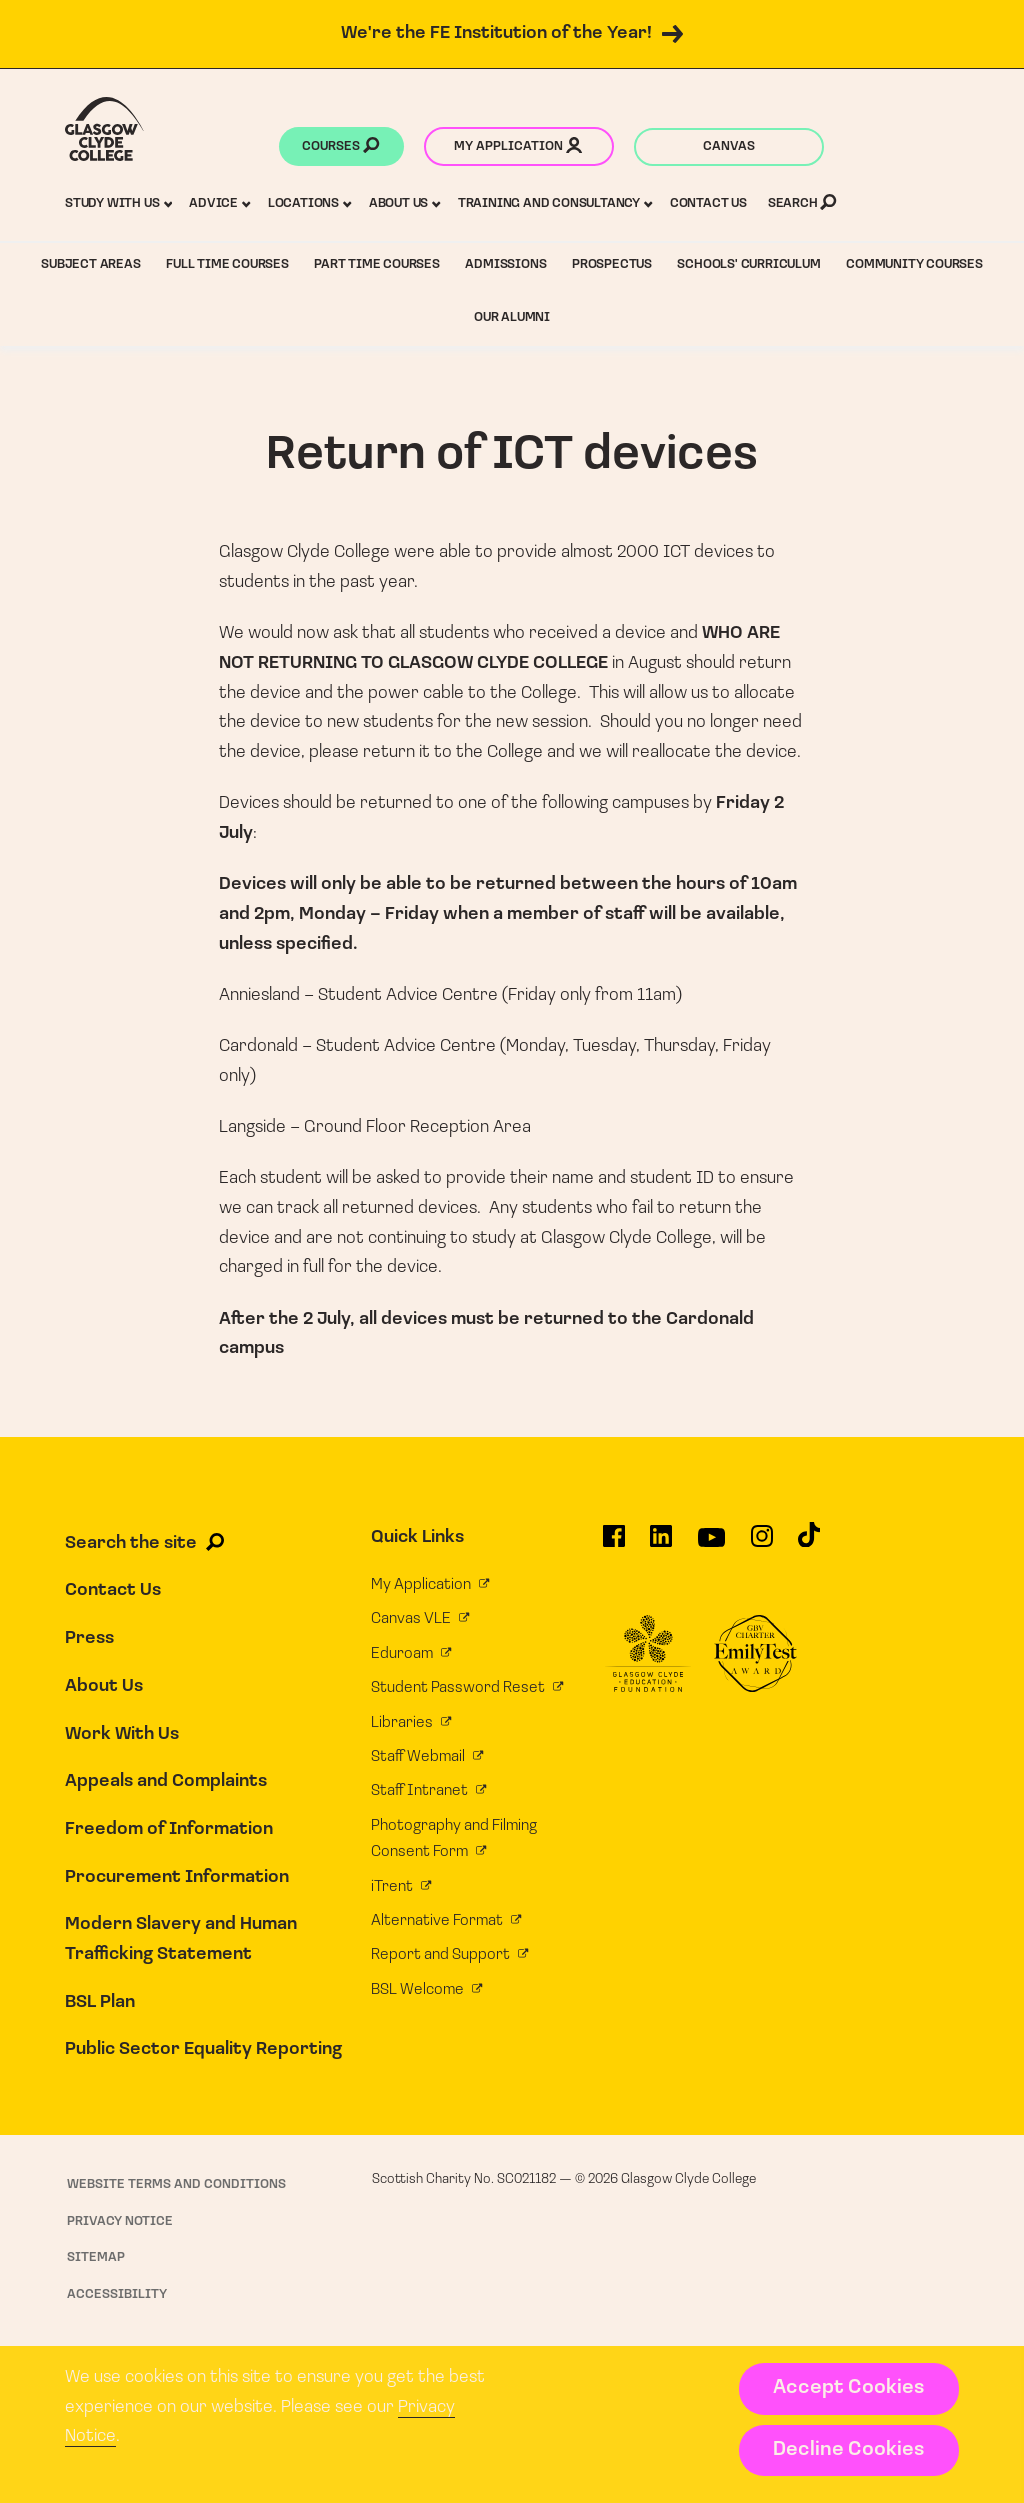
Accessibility (117, 2294)
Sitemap (96, 2257)
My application (518, 148)
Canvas (729, 146)
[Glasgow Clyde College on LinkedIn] (661, 1543)
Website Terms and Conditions (176, 2184)
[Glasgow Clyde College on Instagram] (762, 1543)
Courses (340, 148)
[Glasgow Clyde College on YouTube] (711, 1545)
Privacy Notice (120, 2221)
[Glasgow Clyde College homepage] (104, 129)
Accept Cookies (848, 2388)
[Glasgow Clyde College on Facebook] (614, 1543)
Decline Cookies (848, 2450)
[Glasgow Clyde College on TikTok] (809, 1542)
